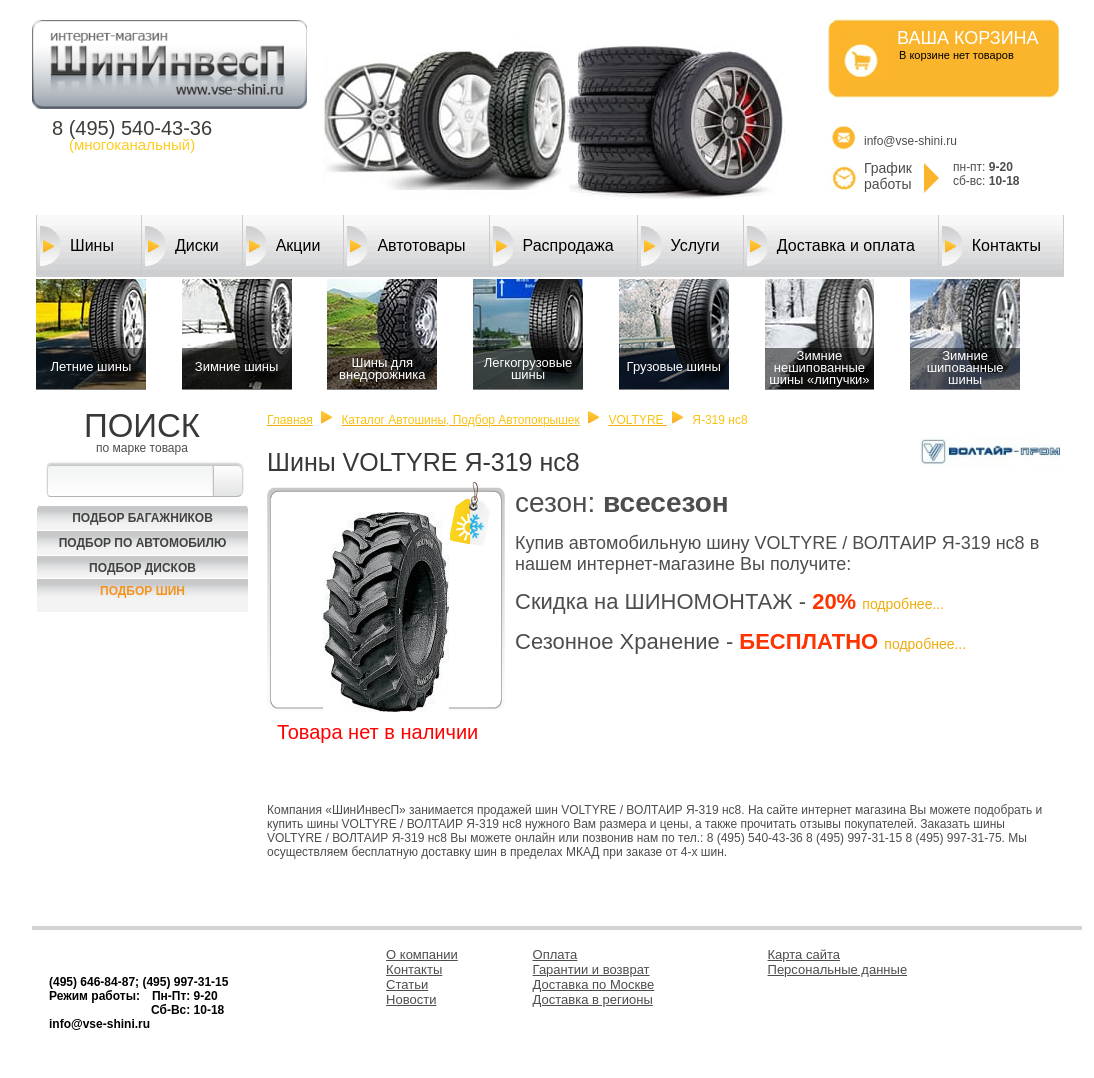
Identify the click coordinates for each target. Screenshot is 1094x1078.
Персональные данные (838, 969)
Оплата (555, 954)
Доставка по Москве (594, 984)
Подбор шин (142, 591)
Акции (283, 246)
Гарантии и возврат (591, 969)
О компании (422, 954)
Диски (182, 246)
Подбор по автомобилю (143, 543)
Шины (77, 246)
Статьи (407, 984)
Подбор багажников (142, 518)
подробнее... (903, 604)
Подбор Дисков (142, 568)
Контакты (991, 246)
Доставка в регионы (593, 999)
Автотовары (406, 246)
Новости (411, 999)
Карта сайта (804, 954)
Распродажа (553, 246)
